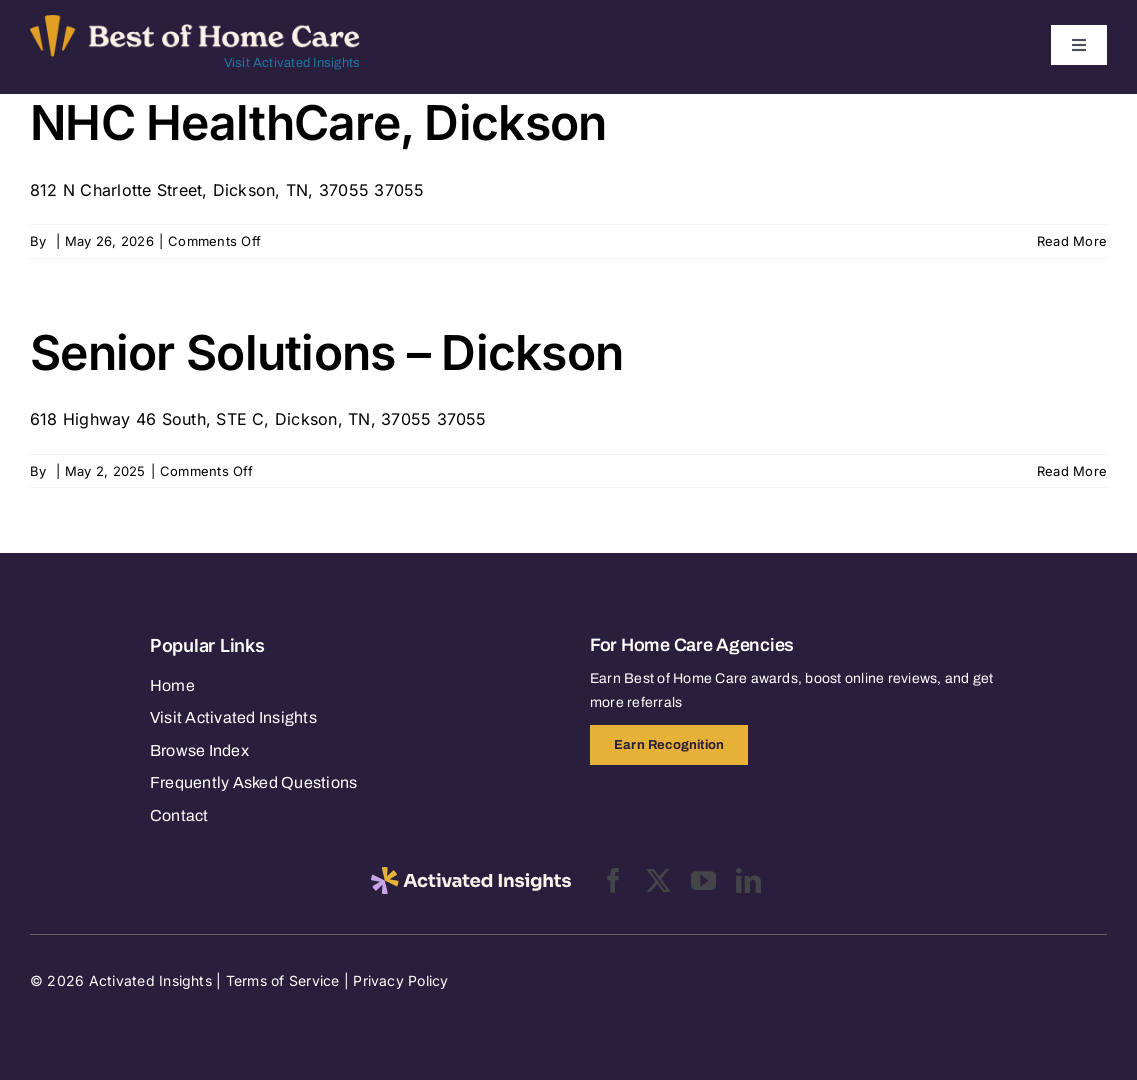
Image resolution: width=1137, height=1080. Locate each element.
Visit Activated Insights (292, 63)
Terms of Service (283, 980)
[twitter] (658, 880)
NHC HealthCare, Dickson (318, 122)
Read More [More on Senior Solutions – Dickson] (1072, 471)
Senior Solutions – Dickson (326, 352)
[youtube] (703, 880)
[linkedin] (748, 880)
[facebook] (613, 880)
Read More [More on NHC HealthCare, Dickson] (1072, 241)
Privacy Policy (400, 980)
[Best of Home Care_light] (195, 23)
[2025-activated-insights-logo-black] (471, 875)
